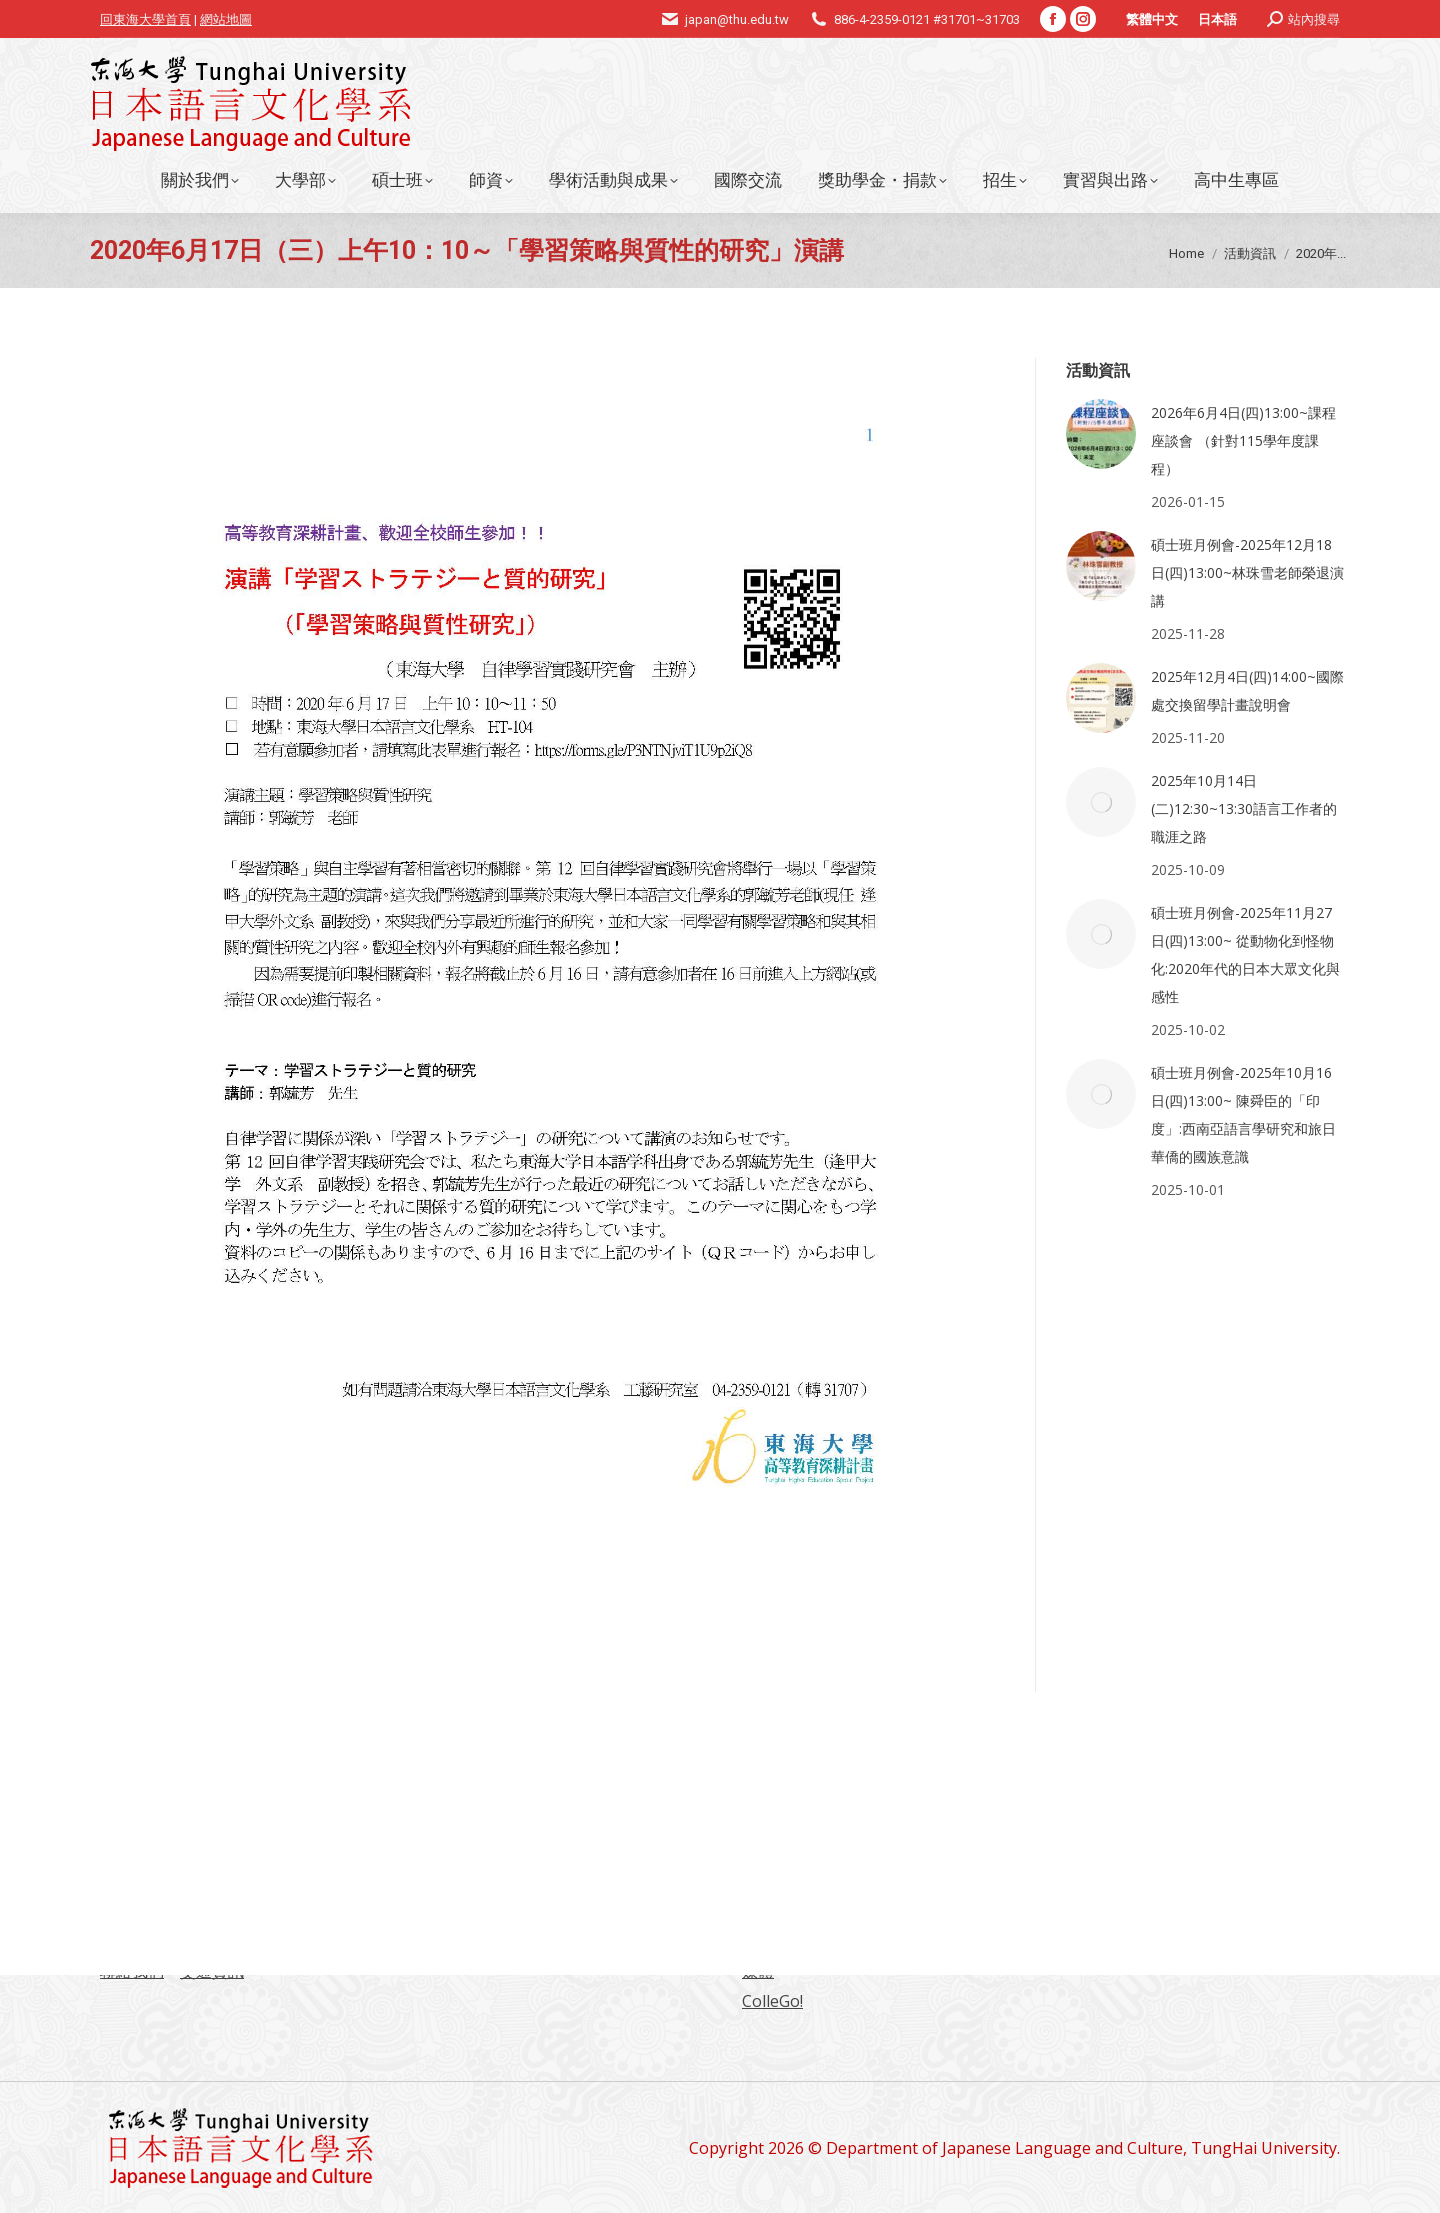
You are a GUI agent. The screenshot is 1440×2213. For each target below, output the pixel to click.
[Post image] (1101, 434)
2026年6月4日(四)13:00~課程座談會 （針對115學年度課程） (1243, 440)
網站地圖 (226, 19)
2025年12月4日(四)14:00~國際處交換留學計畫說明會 (1247, 690)
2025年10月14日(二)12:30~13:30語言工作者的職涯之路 (1244, 808)
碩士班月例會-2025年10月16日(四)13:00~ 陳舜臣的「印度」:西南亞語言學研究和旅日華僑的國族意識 (1243, 1114)
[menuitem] (1152, 19)
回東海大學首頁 (145, 19)
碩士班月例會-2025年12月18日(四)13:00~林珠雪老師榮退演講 (1247, 572)
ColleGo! (772, 2001)
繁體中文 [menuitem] (1152, 19)
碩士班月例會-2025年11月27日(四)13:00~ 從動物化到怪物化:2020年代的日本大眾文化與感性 (1245, 954)
